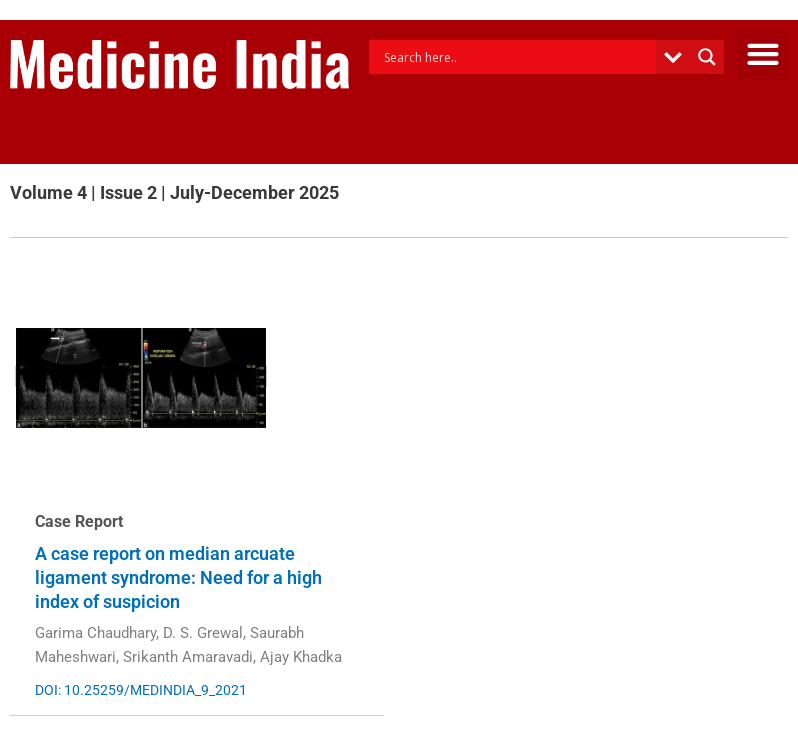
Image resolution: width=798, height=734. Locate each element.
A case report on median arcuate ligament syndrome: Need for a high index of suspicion (178, 577)
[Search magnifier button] (707, 57)
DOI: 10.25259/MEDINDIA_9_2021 (141, 690)
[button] (762, 54)
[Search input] (517, 57)
